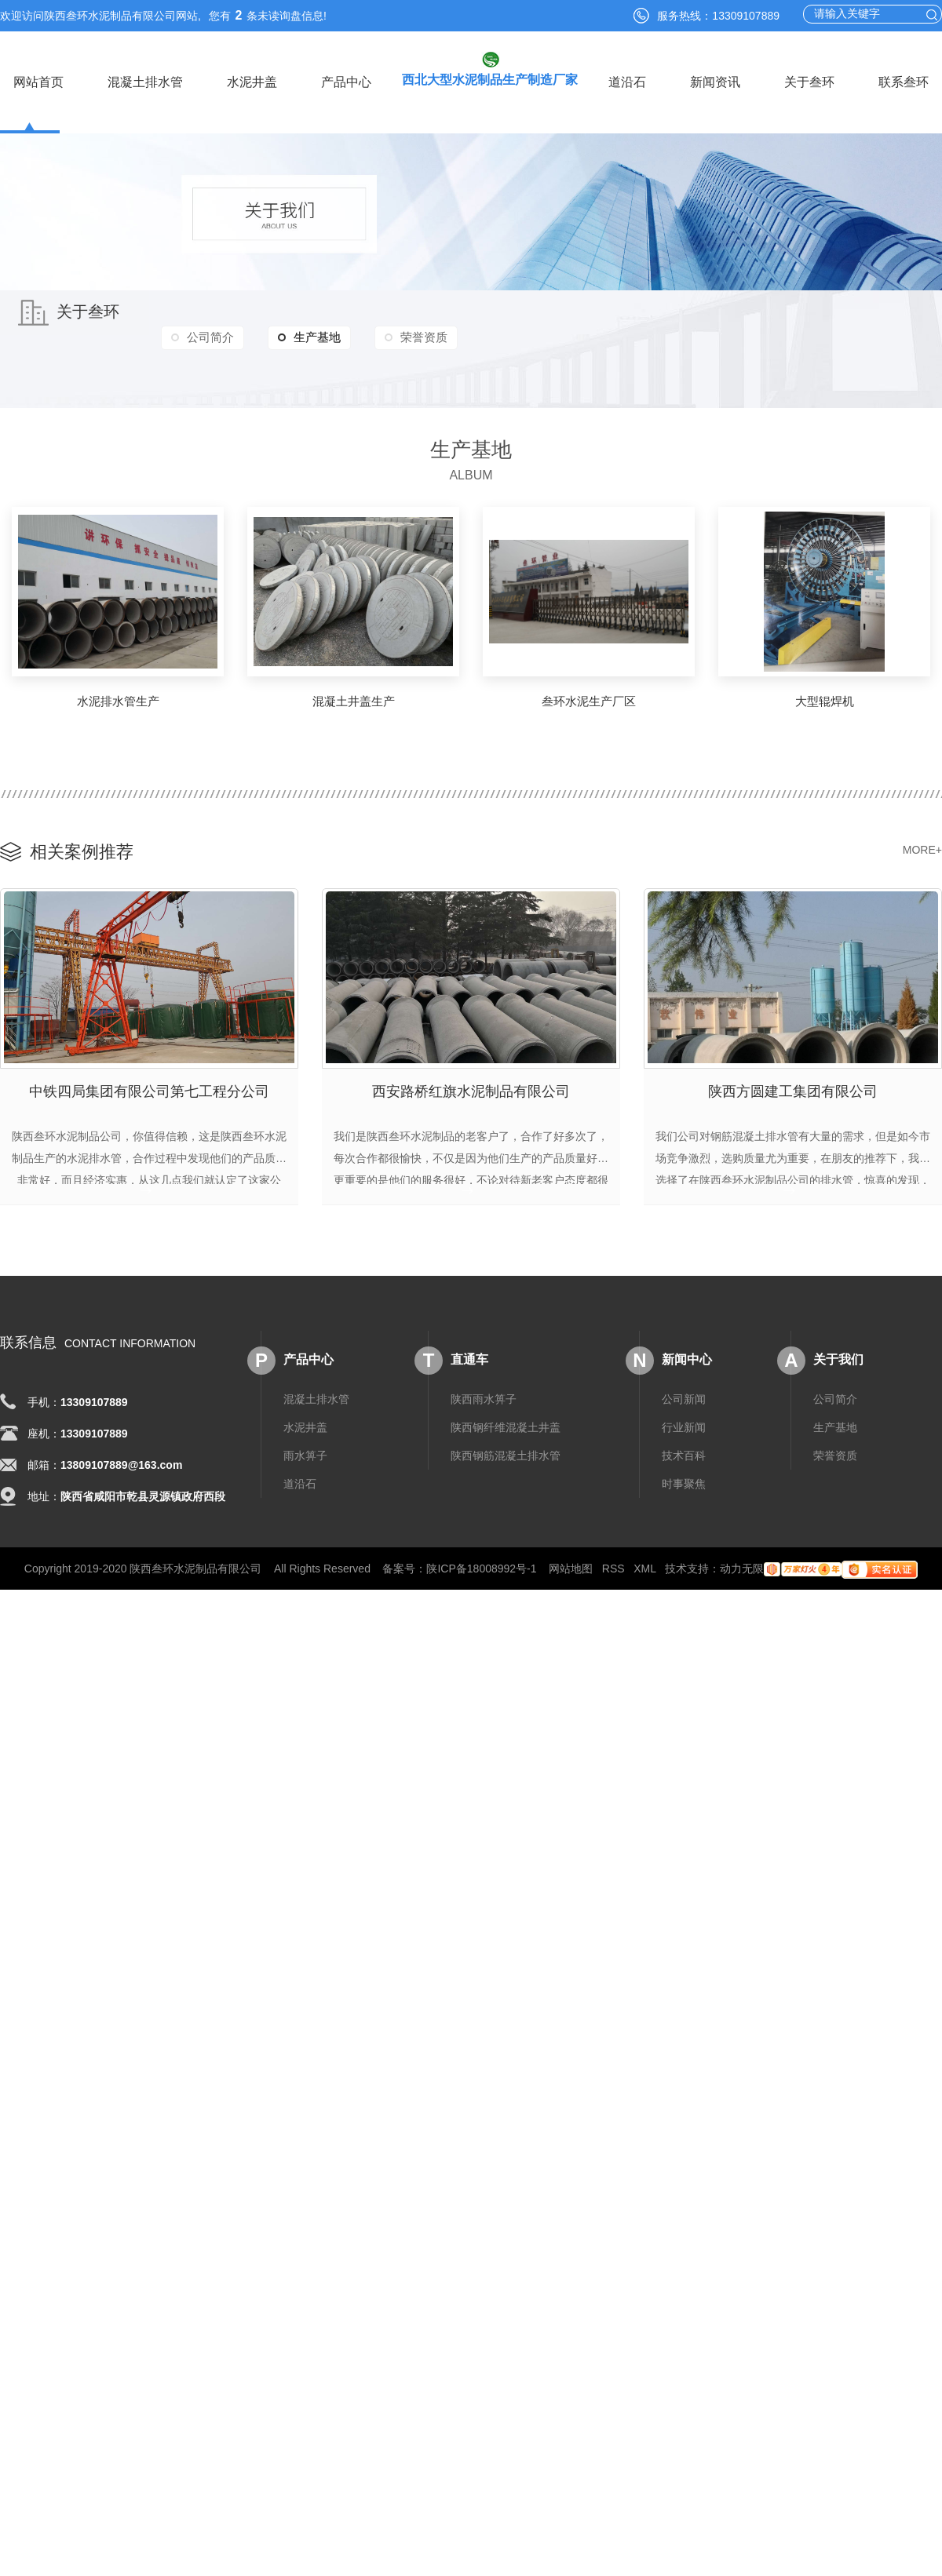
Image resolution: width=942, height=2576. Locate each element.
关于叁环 (809, 82)
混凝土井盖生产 (353, 701)
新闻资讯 (715, 82)
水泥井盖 (252, 82)
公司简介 (215, 337)
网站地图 (571, 1558)
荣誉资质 (449, 337)
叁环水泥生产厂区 (589, 701)
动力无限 (742, 1558)
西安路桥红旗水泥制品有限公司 (471, 1087)
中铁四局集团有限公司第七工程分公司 (149, 1087)
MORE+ (922, 849)
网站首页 (38, 82)
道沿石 (627, 82)
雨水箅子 (305, 1445)
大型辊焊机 (824, 701)
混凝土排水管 (145, 82)
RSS (613, 1558)
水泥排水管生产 (118, 701)
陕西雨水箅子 (484, 1389)
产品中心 (346, 82)
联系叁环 (903, 82)
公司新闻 (684, 1389)
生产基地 (325, 338)
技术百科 (684, 1445)
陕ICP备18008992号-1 (481, 1558)
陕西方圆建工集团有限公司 (793, 1087)
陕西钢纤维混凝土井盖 (505, 1417)
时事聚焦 (684, 1473)
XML (644, 1558)
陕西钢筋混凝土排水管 (505, 1445)
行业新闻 (684, 1417)
